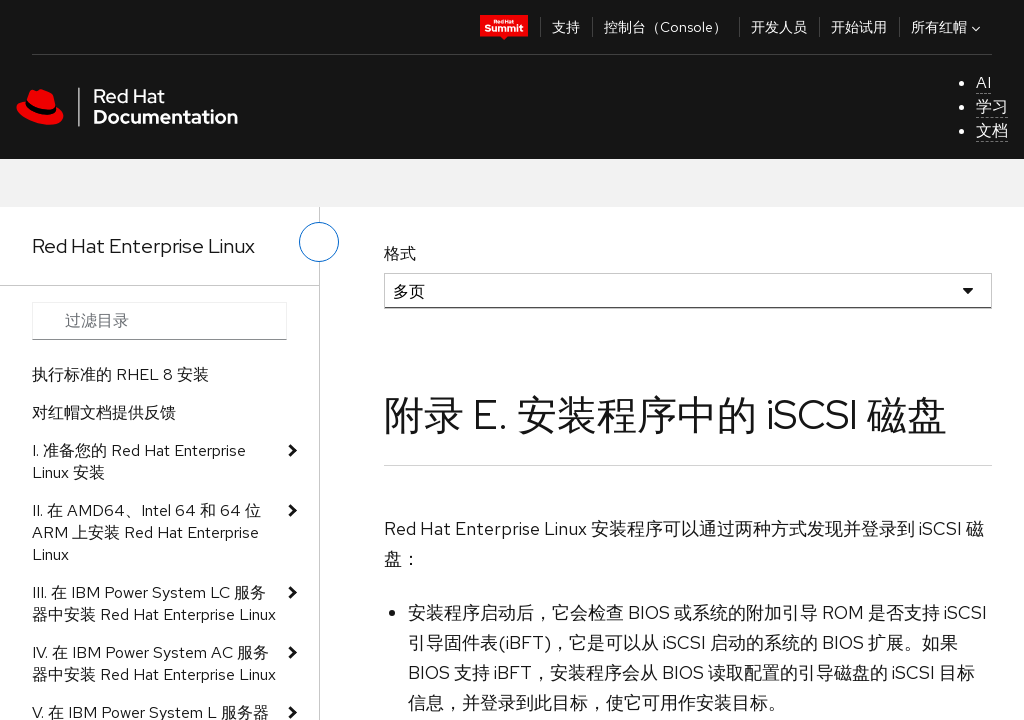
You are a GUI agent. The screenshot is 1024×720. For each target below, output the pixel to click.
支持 (566, 27)
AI (983, 82)
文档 (992, 130)
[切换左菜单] (319, 242)
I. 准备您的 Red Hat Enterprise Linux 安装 (139, 461)
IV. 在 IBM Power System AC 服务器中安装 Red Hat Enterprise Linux (154, 663)
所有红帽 (948, 27)
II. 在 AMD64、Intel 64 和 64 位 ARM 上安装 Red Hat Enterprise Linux (146, 532)
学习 (992, 106)
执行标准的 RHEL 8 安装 (120, 374)
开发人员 (779, 27)
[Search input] (159, 321)
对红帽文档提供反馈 (104, 412)
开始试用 (859, 27)
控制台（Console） (665, 27)
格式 (400, 253)
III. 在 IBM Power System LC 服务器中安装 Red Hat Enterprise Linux (154, 603)
